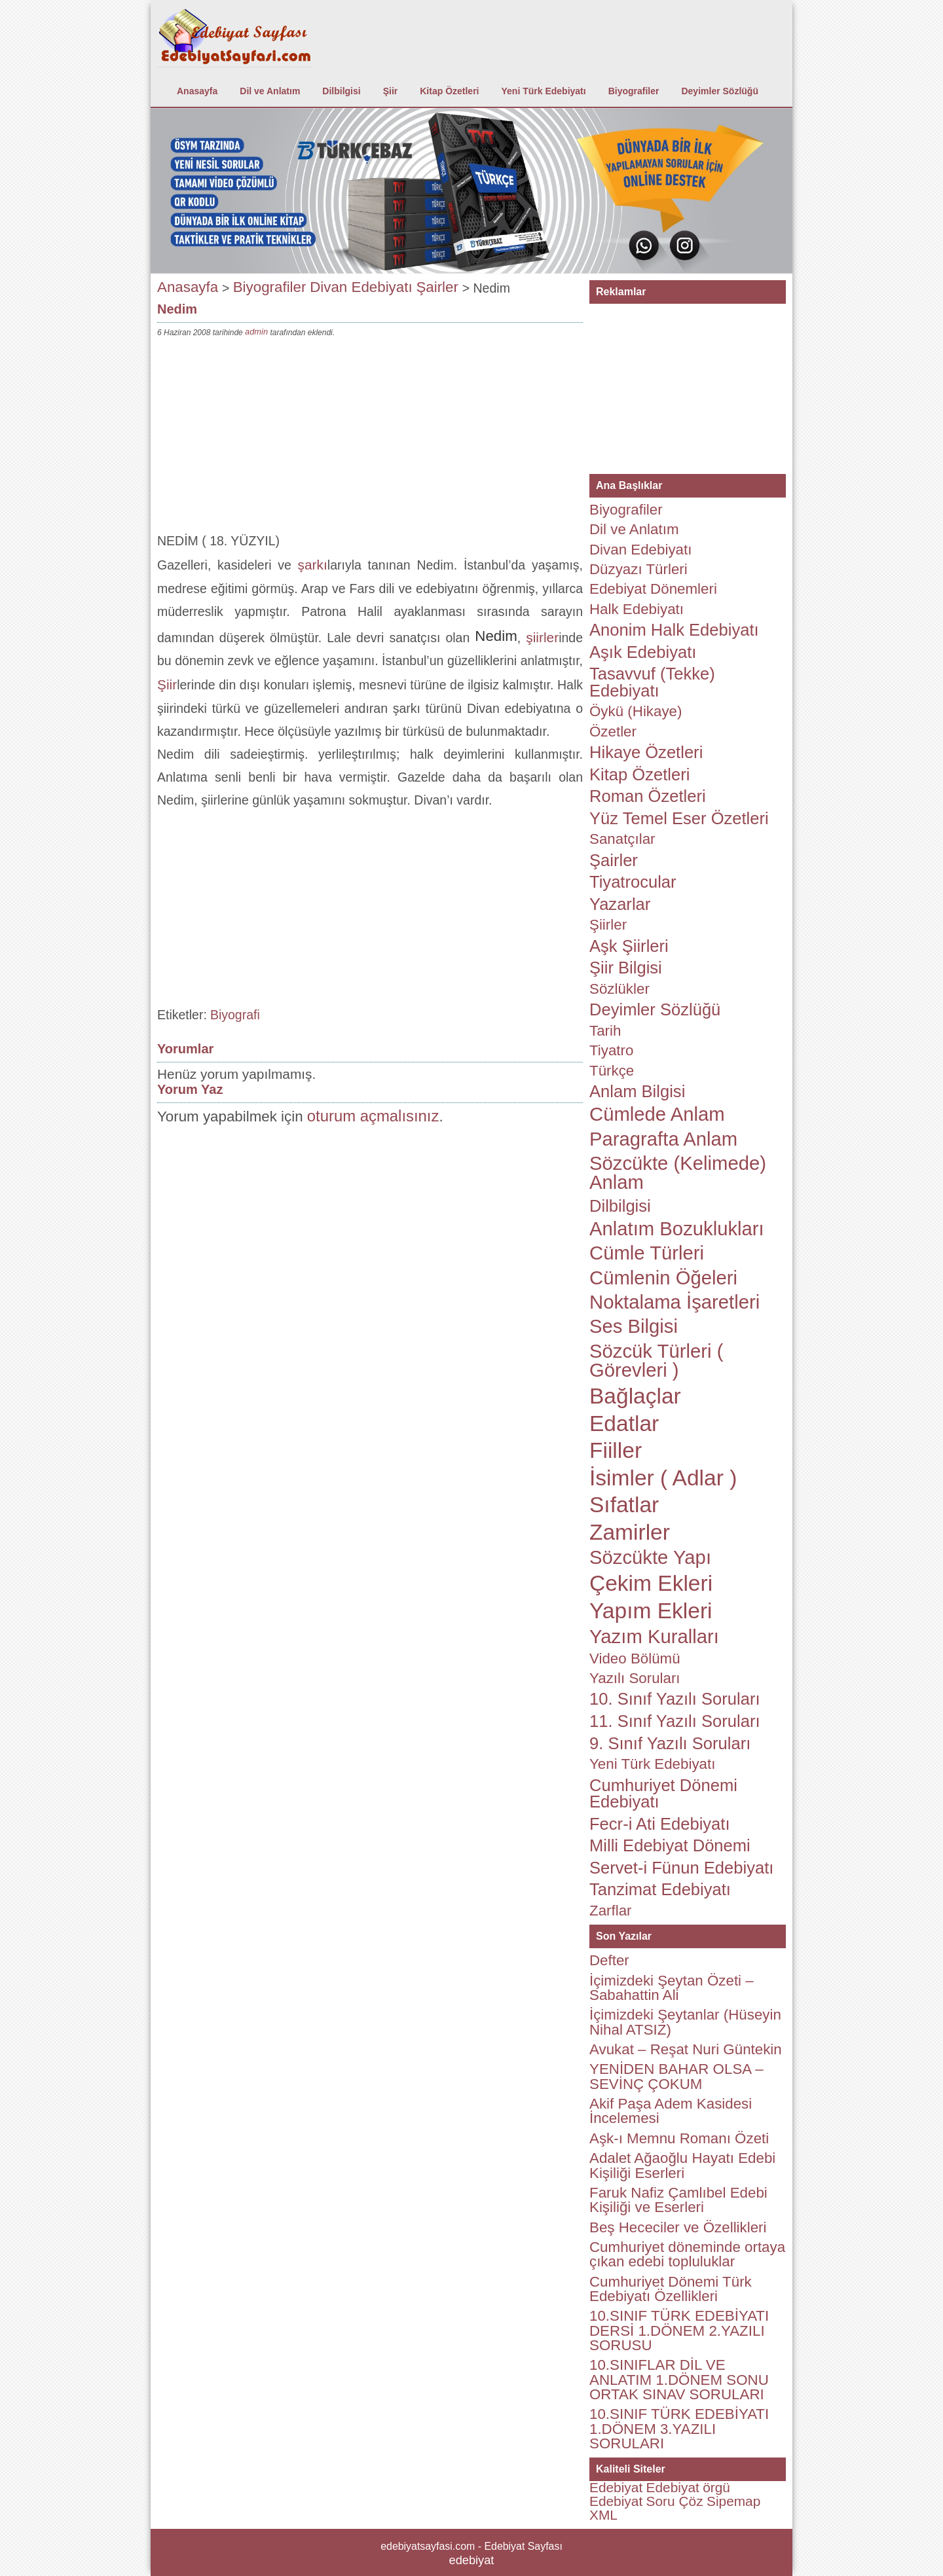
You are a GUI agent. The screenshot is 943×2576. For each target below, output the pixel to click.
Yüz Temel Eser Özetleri (679, 818)
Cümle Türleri (646, 1253)
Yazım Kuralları (654, 1636)
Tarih (605, 1031)
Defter (609, 1960)
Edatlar (624, 1423)
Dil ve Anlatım (270, 91)
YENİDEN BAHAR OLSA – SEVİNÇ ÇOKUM (676, 2076)
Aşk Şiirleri (629, 946)
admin (256, 331)
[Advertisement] (370, 438)
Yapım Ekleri (650, 1611)
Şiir (390, 91)
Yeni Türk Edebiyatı (544, 91)
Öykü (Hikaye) (635, 711)
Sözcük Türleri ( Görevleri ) (656, 1361)
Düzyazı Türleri (638, 569)
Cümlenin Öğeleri (663, 1277)
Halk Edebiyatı (636, 609)
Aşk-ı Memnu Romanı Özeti (679, 2138)
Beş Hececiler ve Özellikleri (678, 2227)
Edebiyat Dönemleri (653, 589)
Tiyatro (611, 1050)
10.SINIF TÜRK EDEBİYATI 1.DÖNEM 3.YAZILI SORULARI (679, 2429)
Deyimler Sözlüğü (719, 91)
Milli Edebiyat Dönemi (669, 1845)
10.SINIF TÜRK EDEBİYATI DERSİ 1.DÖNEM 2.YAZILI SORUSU (679, 2330)
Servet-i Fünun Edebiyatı (681, 1868)
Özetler (613, 731)
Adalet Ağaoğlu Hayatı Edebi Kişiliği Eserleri (682, 2165)
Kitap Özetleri (449, 91)
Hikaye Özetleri (646, 752)
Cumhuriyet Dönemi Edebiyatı (663, 1793)
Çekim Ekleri (650, 1583)
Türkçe (611, 1070)
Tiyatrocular (632, 882)
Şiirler (608, 924)
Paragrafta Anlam (663, 1139)
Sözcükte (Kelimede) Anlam (677, 1173)
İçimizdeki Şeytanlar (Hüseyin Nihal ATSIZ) (685, 2021)
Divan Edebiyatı (361, 287)
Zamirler (629, 1532)
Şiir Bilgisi (625, 967)
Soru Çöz (674, 2501)
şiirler (542, 637)
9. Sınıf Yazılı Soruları (669, 1743)
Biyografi (235, 1014)
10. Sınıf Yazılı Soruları (674, 1699)
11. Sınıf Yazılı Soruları (674, 1721)
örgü (716, 2487)
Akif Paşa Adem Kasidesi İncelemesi (670, 2110)
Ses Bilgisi (633, 1326)
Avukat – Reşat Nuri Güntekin (685, 2049)
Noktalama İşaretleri (674, 1302)
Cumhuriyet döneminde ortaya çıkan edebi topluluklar (687, 2254)
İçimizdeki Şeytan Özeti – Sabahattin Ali (671, 1987)
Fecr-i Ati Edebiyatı (659, 1824)
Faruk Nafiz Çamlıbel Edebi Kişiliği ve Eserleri (678, 2200)
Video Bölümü (634, 1658)
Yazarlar (619, 904)
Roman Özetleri (647, 796)
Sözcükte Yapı (650, 1557)
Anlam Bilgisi (637, 1091)
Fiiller (615, 1450)
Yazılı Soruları (634, 1678)
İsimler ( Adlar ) (663, 1478)
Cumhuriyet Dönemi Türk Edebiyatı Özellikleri (670, 2289)
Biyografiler (633, 91)
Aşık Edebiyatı (642, 652)
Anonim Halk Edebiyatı (674, 630)
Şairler (437, 287)
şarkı (312, 564)
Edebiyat (615, 2487)
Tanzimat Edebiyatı (660, 1889)
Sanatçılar (622, 839)
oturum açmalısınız (373, 1116)
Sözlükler (619, 989)
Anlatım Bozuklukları (676, 1228)
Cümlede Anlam (657, 1114)
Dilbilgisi (341, 91)
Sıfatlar (624, 1505)
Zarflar (610, 1910)
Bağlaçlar (635, 1396)
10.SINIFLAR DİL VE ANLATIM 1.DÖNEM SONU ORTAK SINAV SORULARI (679, 2380)
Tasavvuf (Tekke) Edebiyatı (652, 682)
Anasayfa (197, 91)
